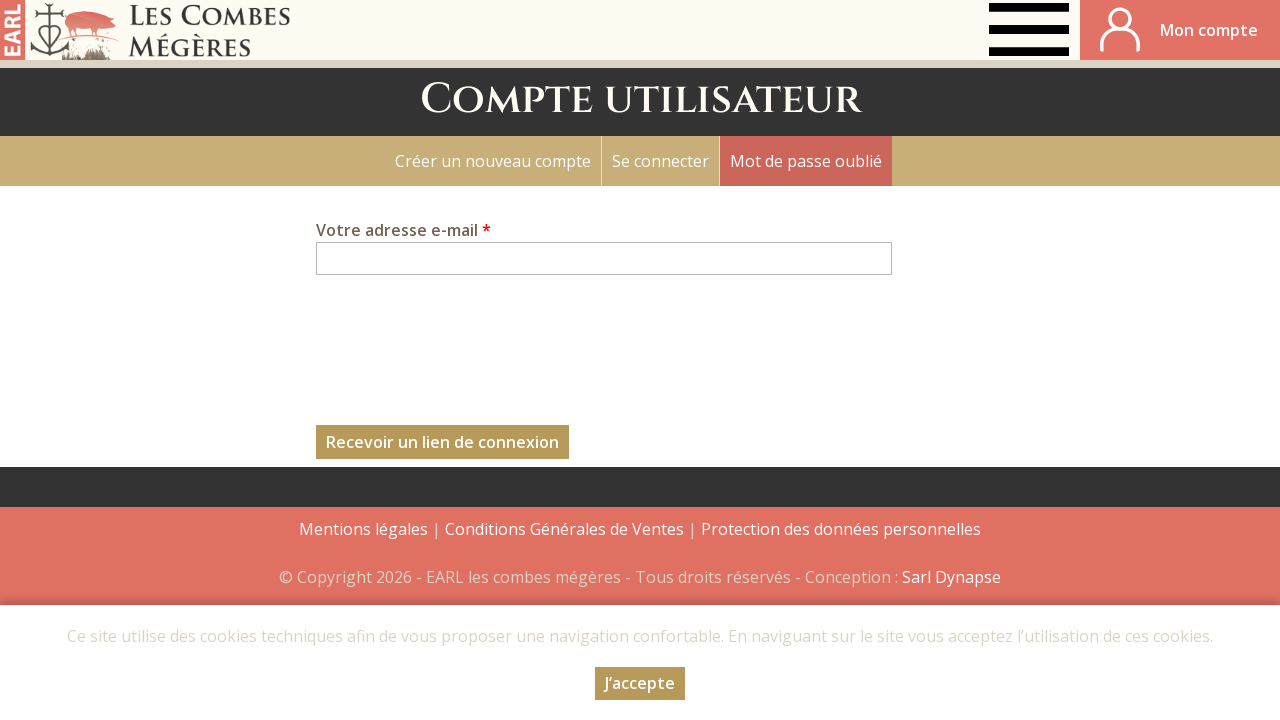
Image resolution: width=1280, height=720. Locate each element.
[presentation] (468, 338)
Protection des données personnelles (841, 529)
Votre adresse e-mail (403, 230)
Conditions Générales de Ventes (566, 529)
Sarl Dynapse (951, 577)
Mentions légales (363, 529)
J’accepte (640, 683)
